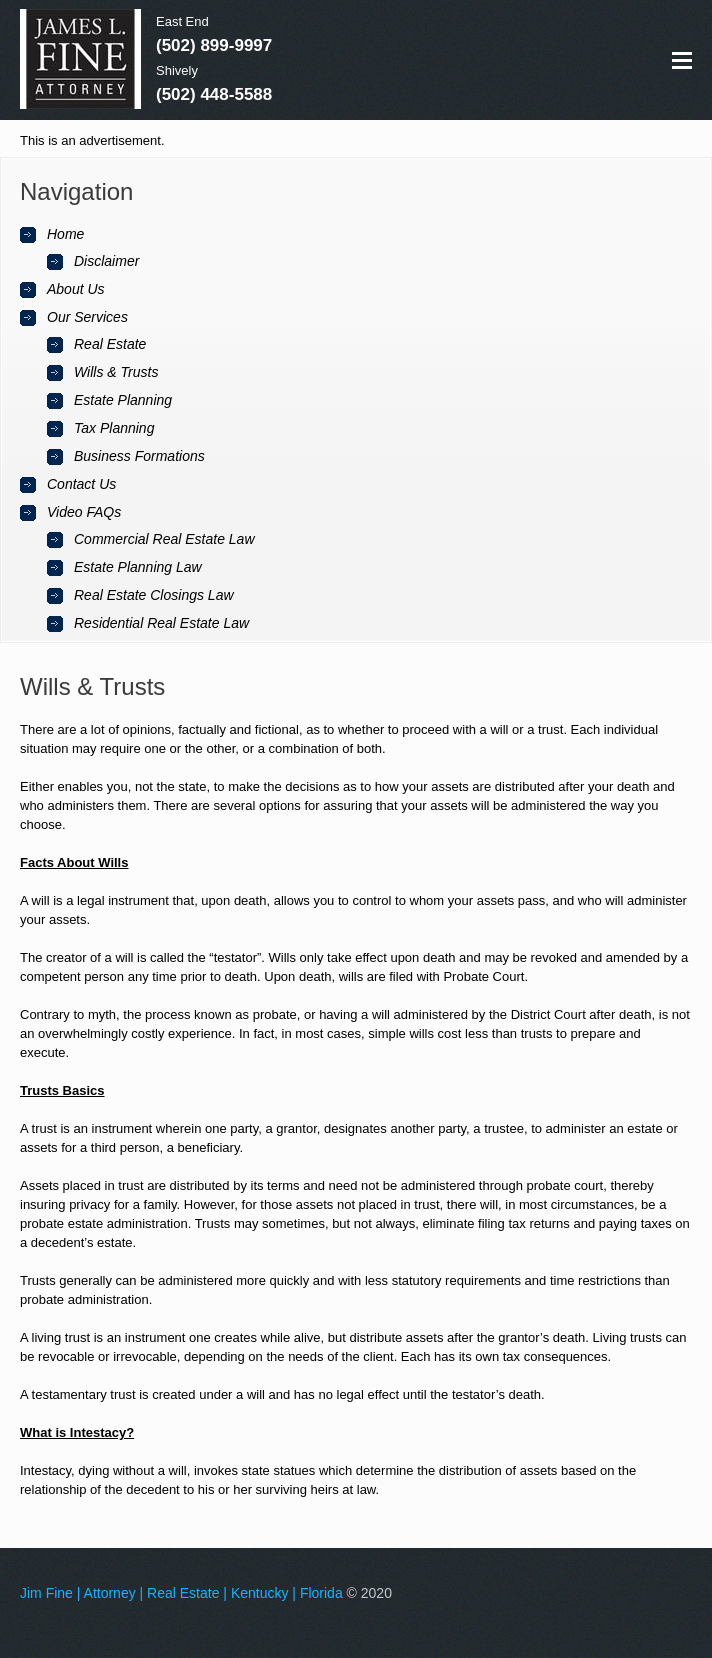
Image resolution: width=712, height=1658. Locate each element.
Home (65, 234)
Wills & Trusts (116, 372)
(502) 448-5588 (214, 94)
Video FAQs (84, 512)
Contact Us (81, 484)
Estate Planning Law (138, 567)
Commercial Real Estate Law (164, 539)
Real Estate (110, 344)
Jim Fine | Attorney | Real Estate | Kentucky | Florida (181, 1593)
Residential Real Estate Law (161, 623)
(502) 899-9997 (214, 45)
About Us (76, 289)
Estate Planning (123, 400)
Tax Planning (114, 428)
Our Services (87, 317)
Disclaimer (106, 261)
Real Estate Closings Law (154, 595)
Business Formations (139, 456)
